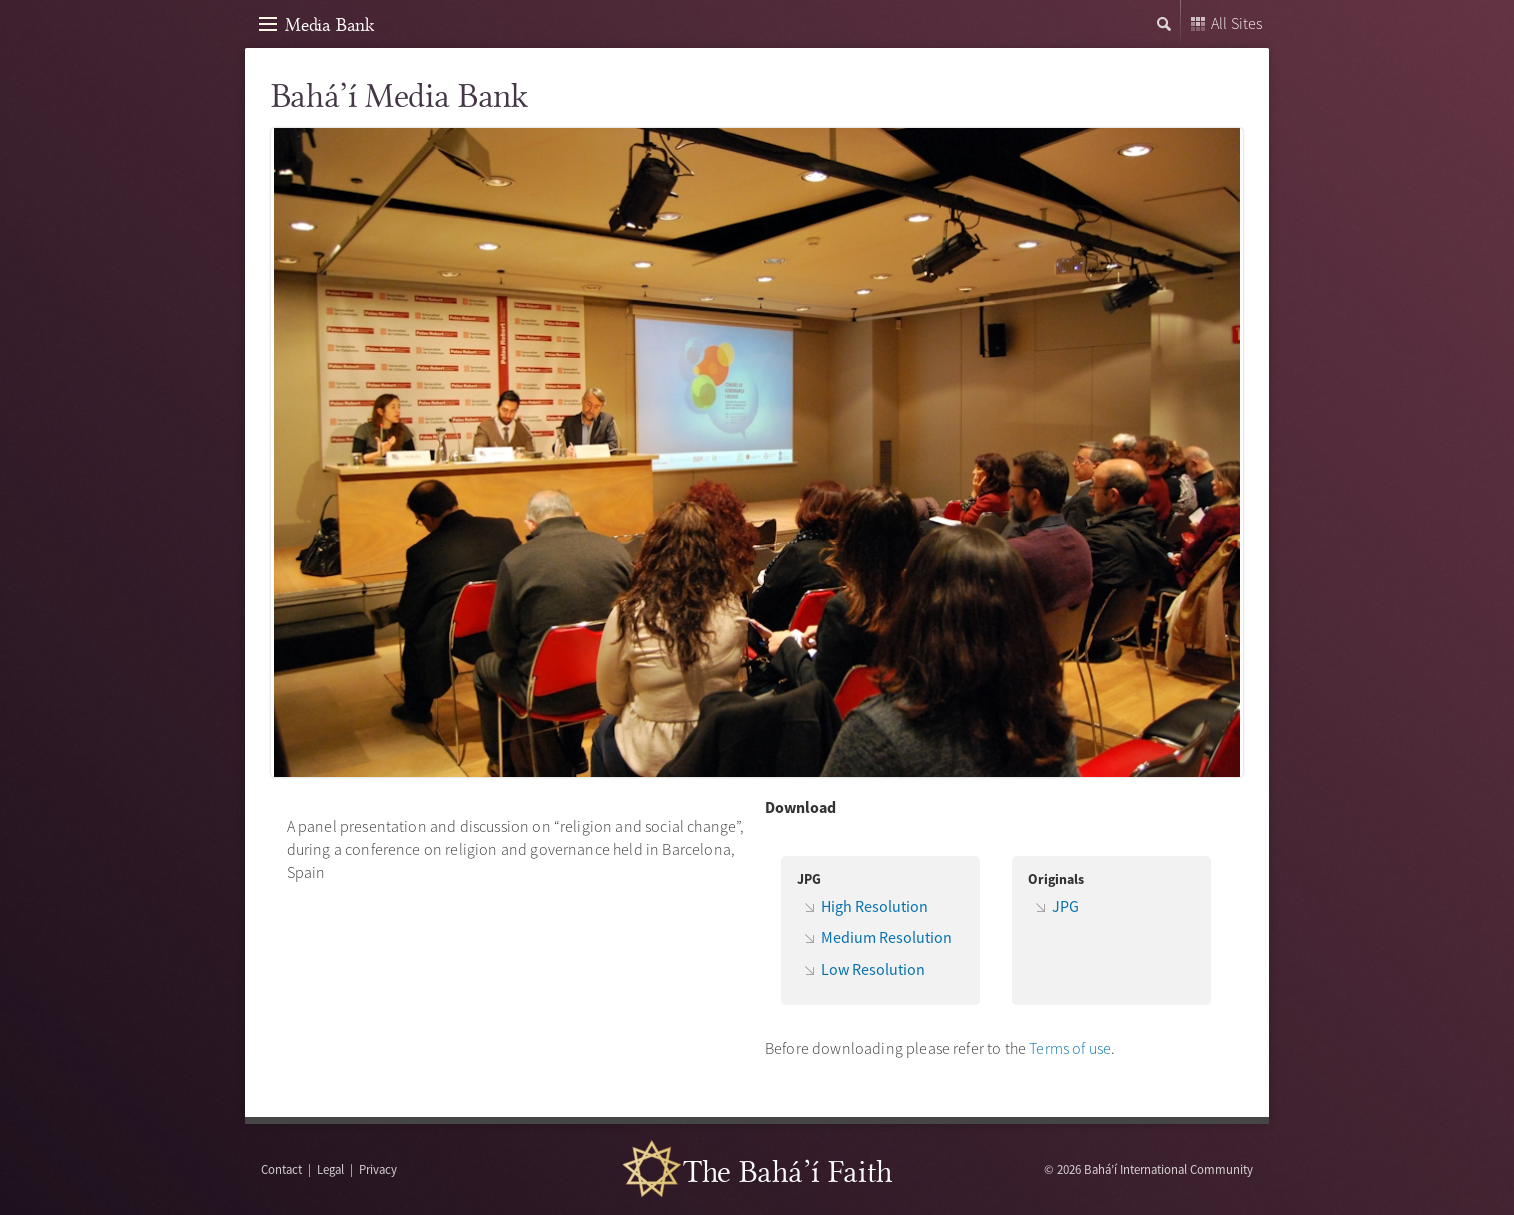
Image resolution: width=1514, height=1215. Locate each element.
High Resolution (874, 906)
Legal (330, 1169)
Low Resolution (873, 969)
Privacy (378, 1169)
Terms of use (1070, 1048)
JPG (1065, 906)
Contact (281, 1169)
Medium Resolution (886, 937)
